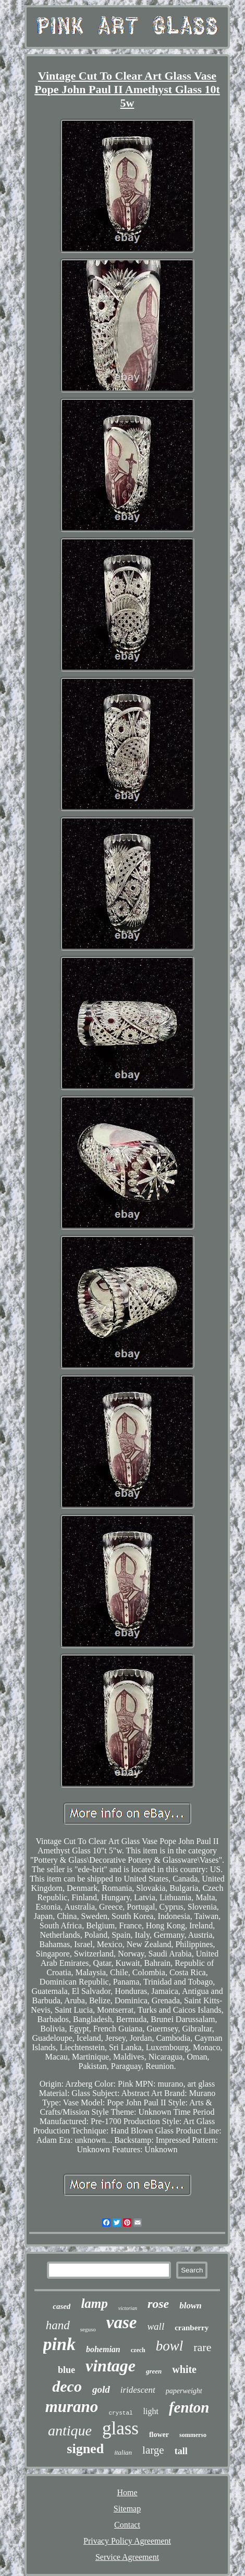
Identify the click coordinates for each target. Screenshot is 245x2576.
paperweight (184, 2391)
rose (158, 2303)
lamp (94, 2303)
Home (127, 2492)
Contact (127, 2524)
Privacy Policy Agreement (127, 2540)
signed (85, 2448)
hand (58, 2325)
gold (101, 2389)
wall (155, 2326)
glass (120, 2428)
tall (181, 2451)
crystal (120, 2413)
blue (66, 2370)
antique (70, 2430)
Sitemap (127, 2508)
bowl (169, 2346)
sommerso (192, 2435)
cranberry (192, 2328)
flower (159, 2435)
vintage (110, 2365)
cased (61, 2306)
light (150, 2411)
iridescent (137, 2390)
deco (67, 2386)
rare (202, 2347)
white (184, 2369)
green (154, 2371)
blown (190, 2305)
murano (72, 2406)
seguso (88, 2329)
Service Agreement (127, 2557)
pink (59, 2344)
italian (123, 2452)
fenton (189, 2407)
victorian (127, 2308)
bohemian (103, 2349)
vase (121, 2322)
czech (138, 2350)
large (153, 2450)
